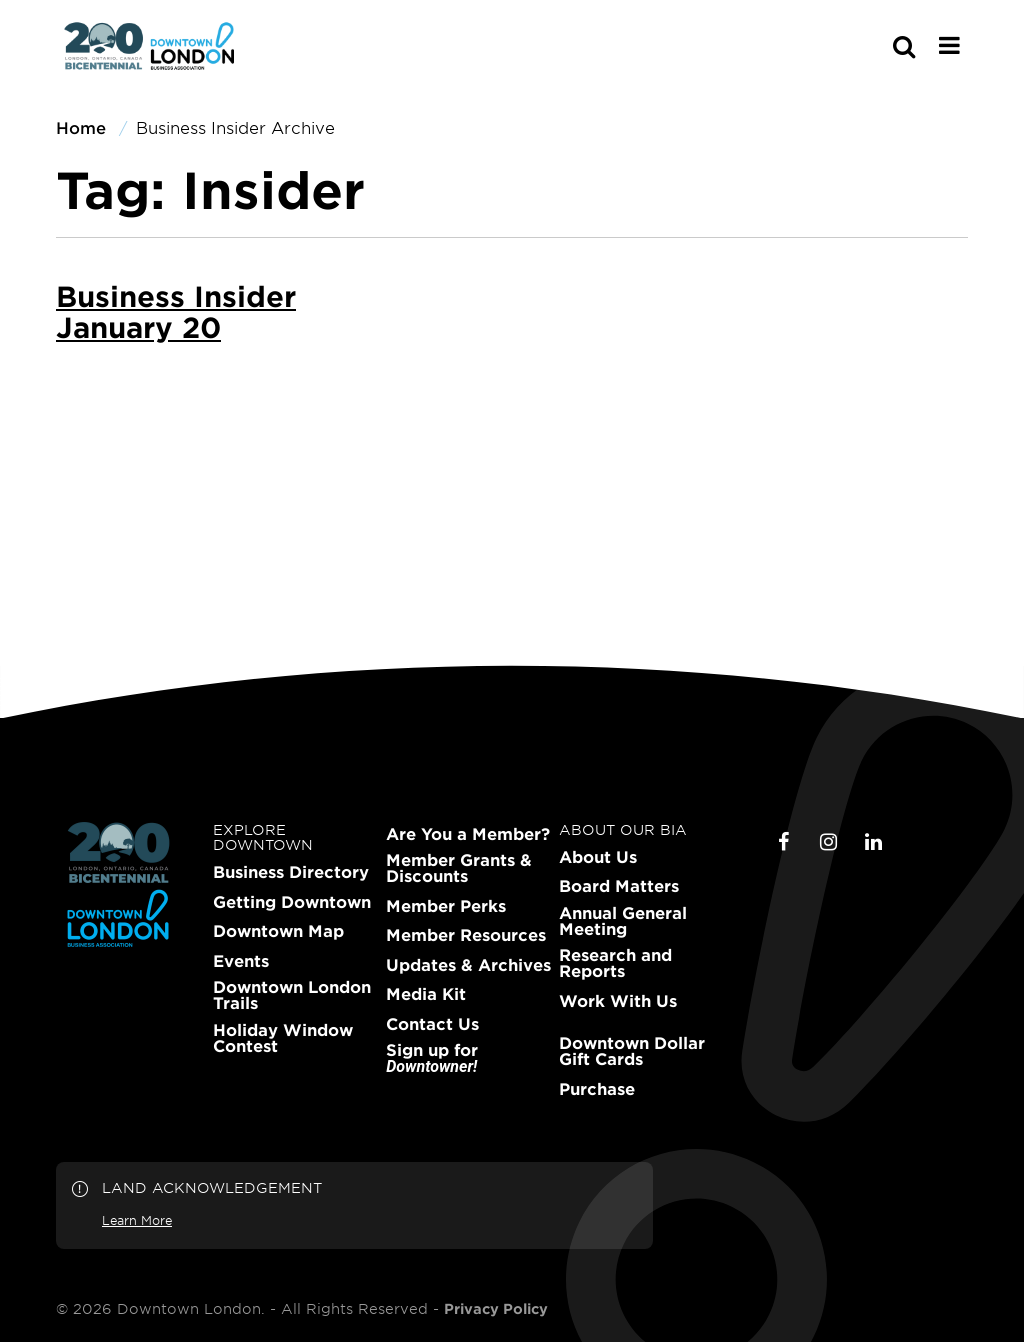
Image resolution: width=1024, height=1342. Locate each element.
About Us (598, 857)
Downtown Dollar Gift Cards (632, 1051)
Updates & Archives (468, 965)
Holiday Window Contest (283, 1038)
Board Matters (619, 886)
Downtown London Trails (292, 995)
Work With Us (618, 1001)
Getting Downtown (292, 902)
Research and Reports (615, 963)
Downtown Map (278, 931)
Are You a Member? (468, 834)
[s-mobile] (868, 46)
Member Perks (446, 906)
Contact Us (432, 1024)
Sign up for (432, 1058)
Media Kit (426, 994)
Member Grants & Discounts (459, 868)
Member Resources (466, 935)
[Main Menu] (949, 45)
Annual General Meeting (623, 921)
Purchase (597, 1089)
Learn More (137, 1220)
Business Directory (291, 872)
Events (241, 961)
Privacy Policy (496, 1309)
